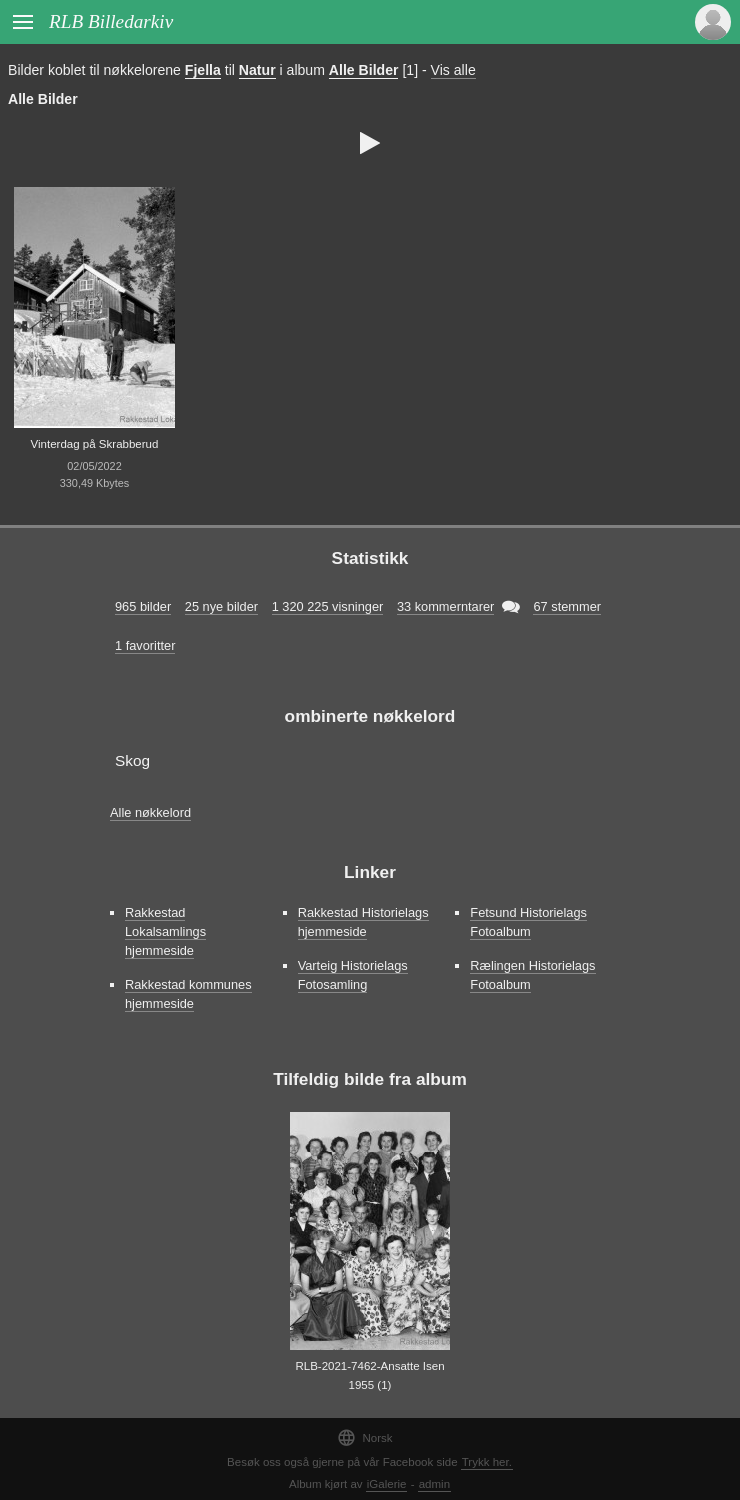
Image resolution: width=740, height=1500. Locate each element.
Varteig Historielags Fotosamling (353, 975)
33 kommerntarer (445, 606)
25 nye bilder (221, 606)
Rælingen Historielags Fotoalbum (532, 975)
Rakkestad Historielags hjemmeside (363, 922)
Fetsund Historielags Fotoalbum (528, 922)
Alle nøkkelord (150, 812)
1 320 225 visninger (328, 606)
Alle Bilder (364, 70)
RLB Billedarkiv (111, 21)
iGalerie (387, 1484)
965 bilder (143, 606)
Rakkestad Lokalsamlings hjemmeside (165, 931)
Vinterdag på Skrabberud (95, 444)
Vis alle (453, 70)
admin (434, 1484)
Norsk (364, 1437)
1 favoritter (145, 645)
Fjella (203, 70)
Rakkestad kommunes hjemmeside (188, 994)
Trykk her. (487, 1462)
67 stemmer (567, 606)
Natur (257, 70)
